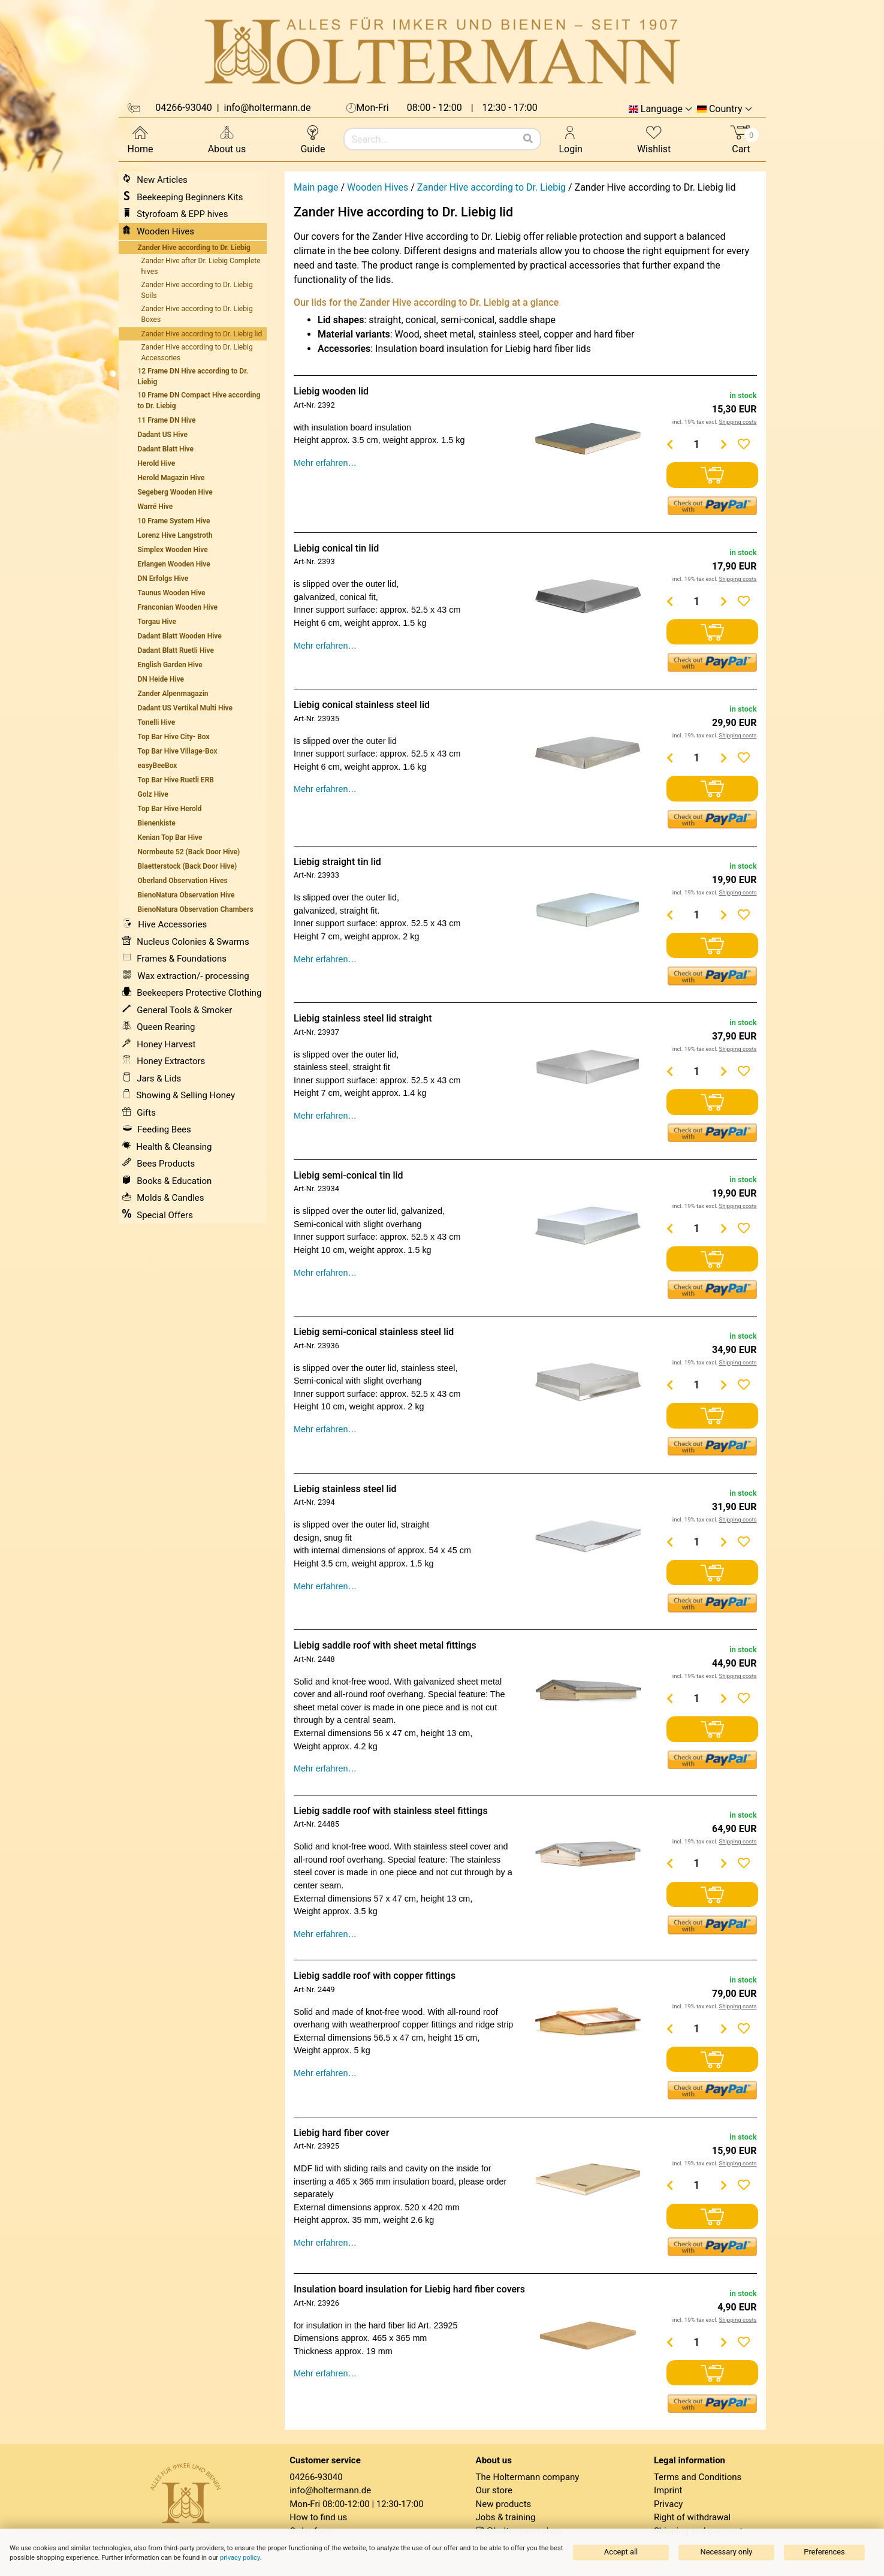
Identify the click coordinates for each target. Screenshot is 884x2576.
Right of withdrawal (692, 2517)
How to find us (318, 2517)
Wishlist (654, 139)
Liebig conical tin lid (336, 548)
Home (140, 139)
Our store (494, 2490)
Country (726, 109)
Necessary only (727, 2551)
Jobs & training (506, 2517)
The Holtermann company (528, 2477)
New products (504, 2504)
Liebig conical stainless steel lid (362, 704)
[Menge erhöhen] (723, 444)
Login (571, 139)
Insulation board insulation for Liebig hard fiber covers (409, 2289)
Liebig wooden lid (331, 391)
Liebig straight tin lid (337, 861)
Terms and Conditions (697, 2477)
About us (227, 139)
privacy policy (240, 2558)
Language (662, 109)
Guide (312, 139)
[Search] (528, 139)
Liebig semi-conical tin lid (348, 1175)
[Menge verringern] (669, 444)
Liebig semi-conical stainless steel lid (374, 1331)
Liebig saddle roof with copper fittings (374, 1975)
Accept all (621, 2551)
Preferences (824, 2551)
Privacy (668, 2504)
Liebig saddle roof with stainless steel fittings (391, 1810)
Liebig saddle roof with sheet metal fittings (385, 1645)
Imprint (668, 2490)
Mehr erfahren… (325, 463)
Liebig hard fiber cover (341, 2132)
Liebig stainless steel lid (345, 1489)
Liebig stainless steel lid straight (363, 1018)
